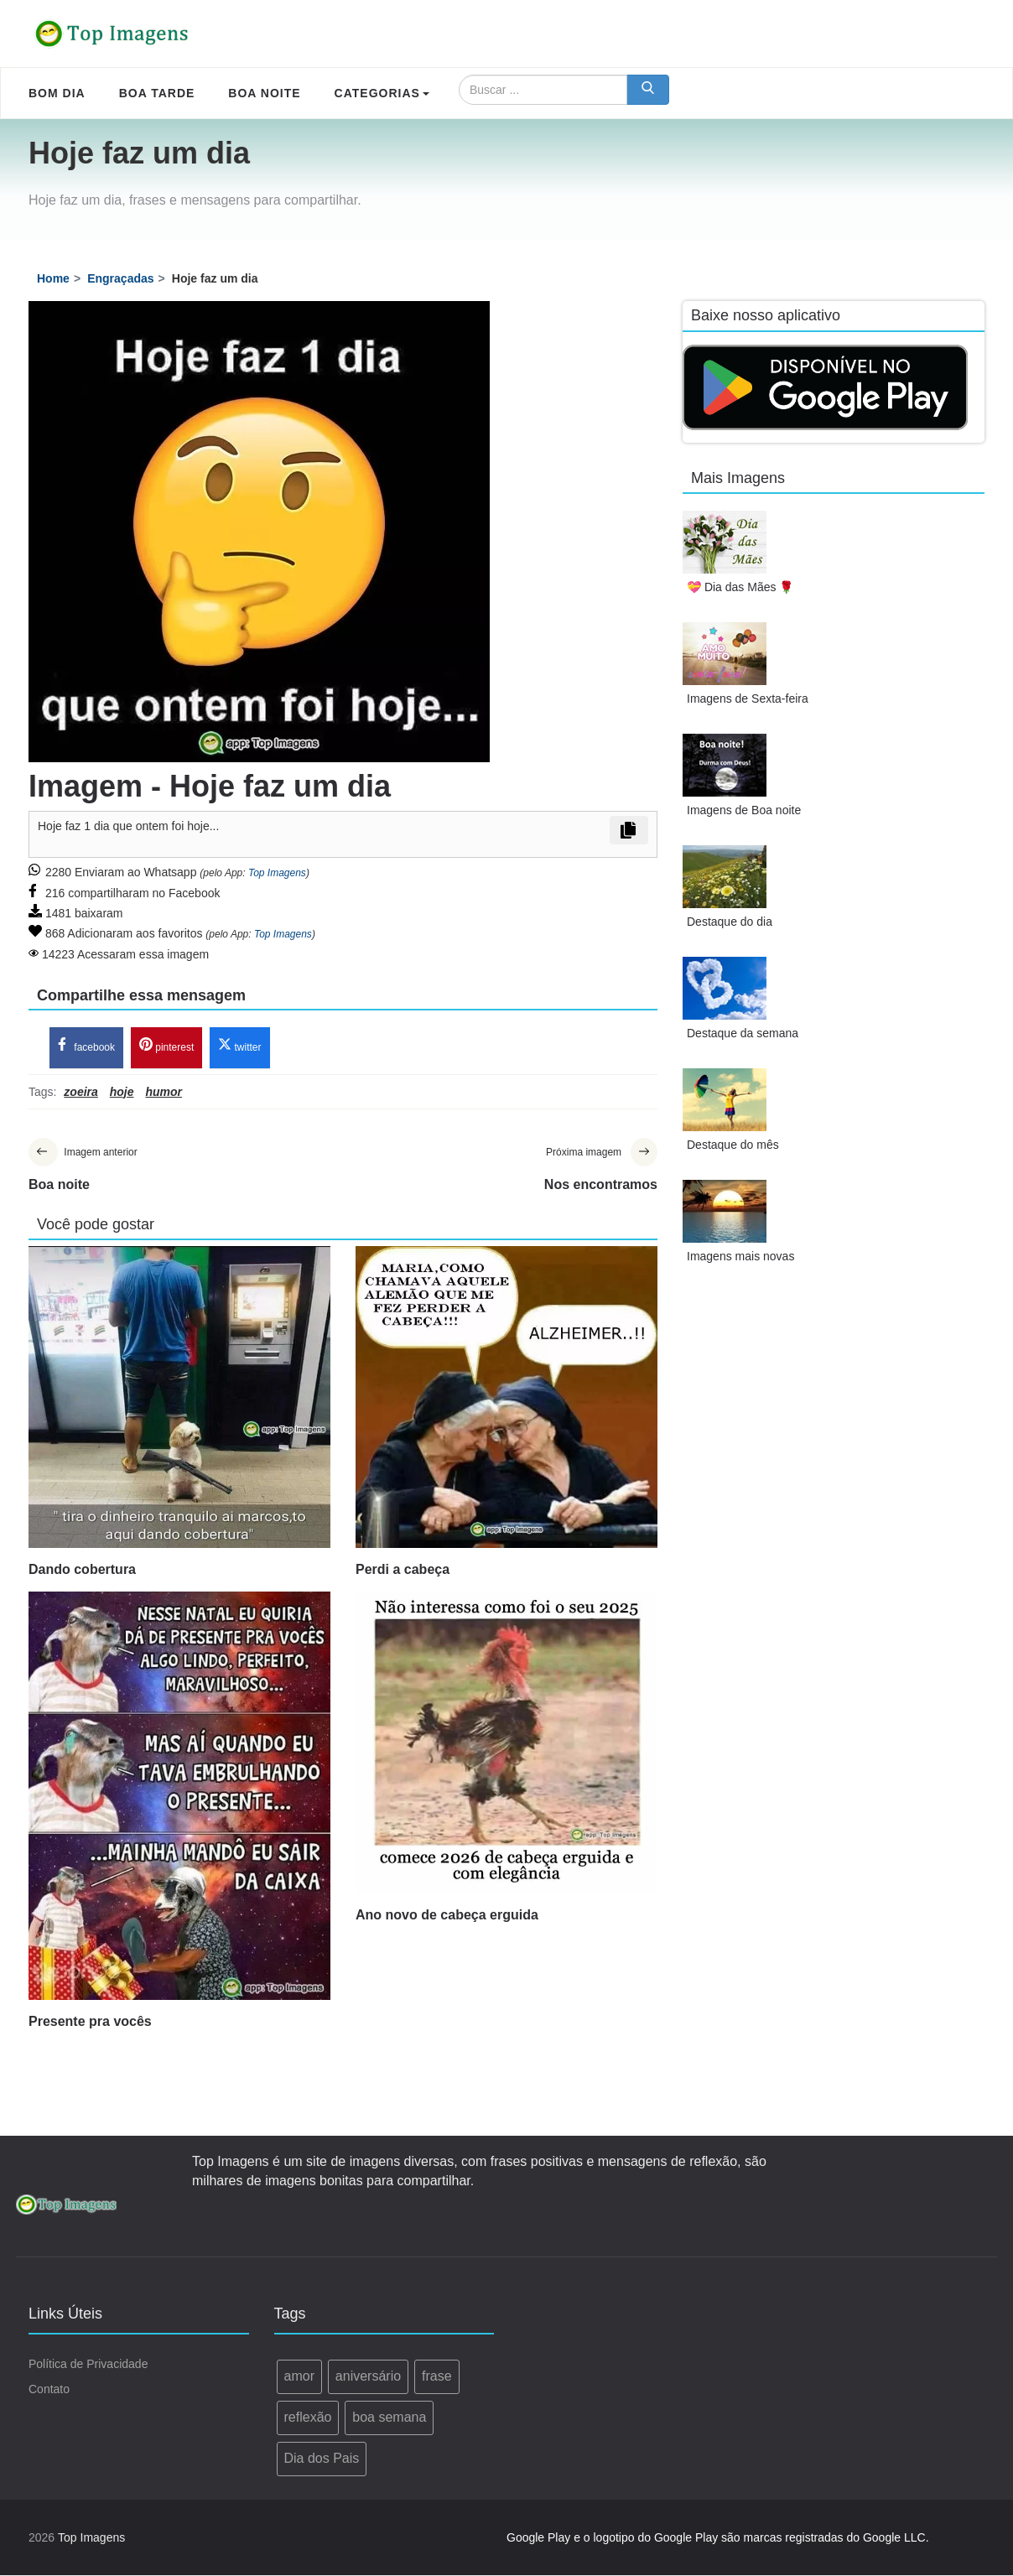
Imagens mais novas (740, 1256)
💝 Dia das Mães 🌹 (740, 587)
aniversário (368, 2377)
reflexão (308, 2418)
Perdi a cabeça (402, 1570)
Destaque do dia (729, 921)
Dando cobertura (82, 1570)
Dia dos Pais (322, 2459)
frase (437, 2377)
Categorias (382, 93)
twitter (239, 1046)
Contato (49, 2390)
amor (299, 2377)
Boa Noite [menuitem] (264, 93)
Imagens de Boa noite (744, 810)
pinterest (166, 1046)
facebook (86, 1046)
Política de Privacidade (88, 2364)
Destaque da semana (742, 1033)
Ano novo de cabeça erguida (447, 1916)
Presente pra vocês (90, 2022)
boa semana (389, 2418)
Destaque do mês (733, 1144)
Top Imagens (277, 873)
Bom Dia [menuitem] (57, 93)
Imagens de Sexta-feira (747, 698)
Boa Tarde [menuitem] (157, 93)
